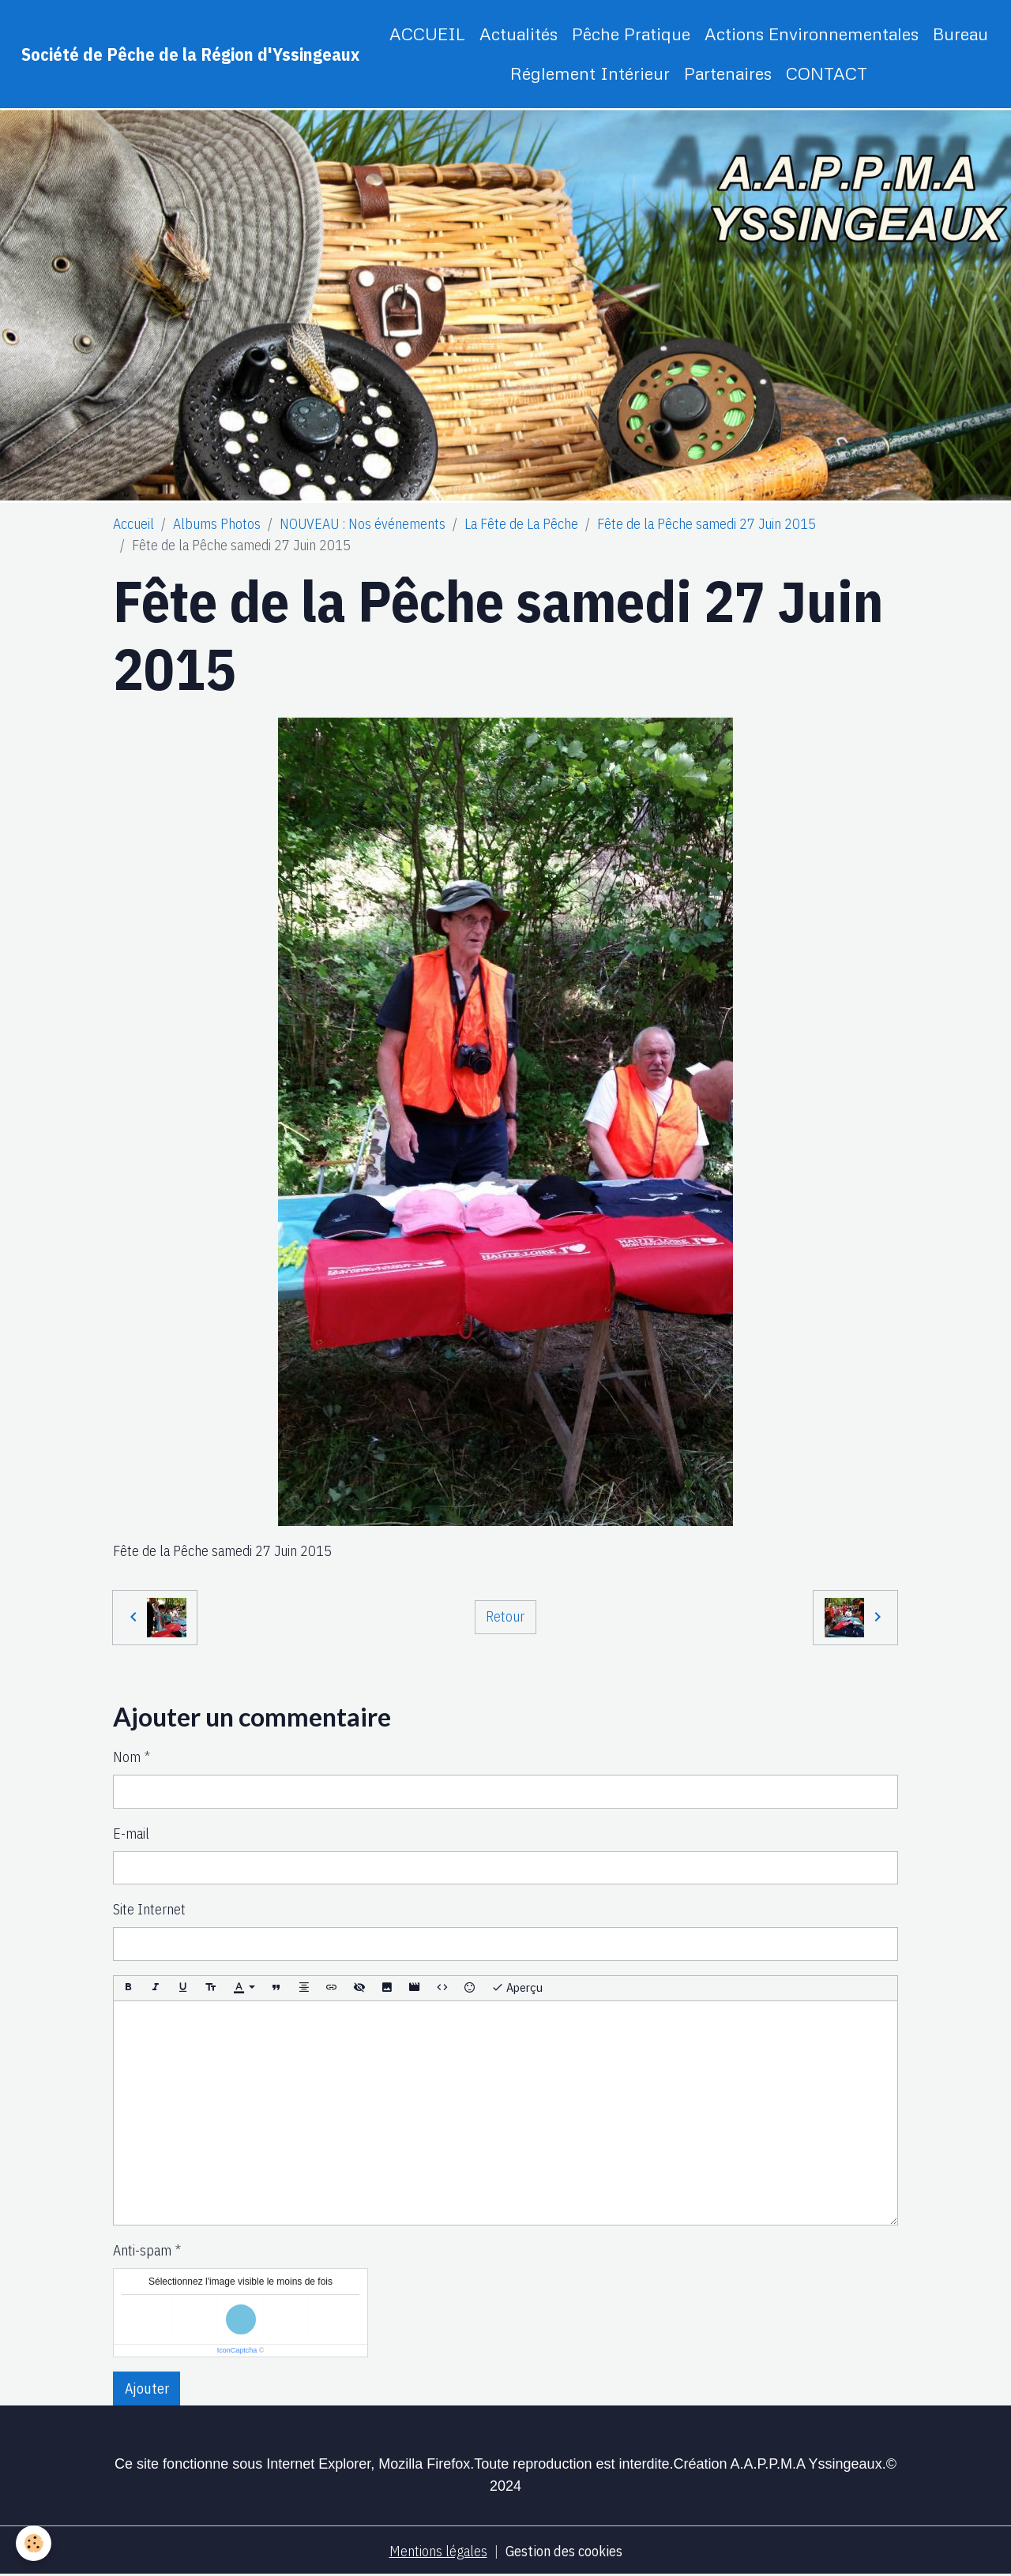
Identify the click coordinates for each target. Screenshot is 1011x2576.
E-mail (131, 1833)
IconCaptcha (237, 2350)
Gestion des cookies (564, 2551)
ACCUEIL (427, 33)
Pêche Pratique (631, 33)
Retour (505, 1616)
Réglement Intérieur (590, 73)
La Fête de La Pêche (521, 524)
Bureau (960, 33)
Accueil (133, 524)
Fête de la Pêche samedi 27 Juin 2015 (706, 524)
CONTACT (826, 73)
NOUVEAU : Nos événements (362, 524)
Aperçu (517, 1987)
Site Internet (149, 1909)
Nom (127, 1757)
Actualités (518, 33)
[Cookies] (33, 2543)
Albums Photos (217, 524)
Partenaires (728, 73)
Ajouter (147, 2388)
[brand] (190, 54)
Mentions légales (438, 2551)
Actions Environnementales (812, 33)
